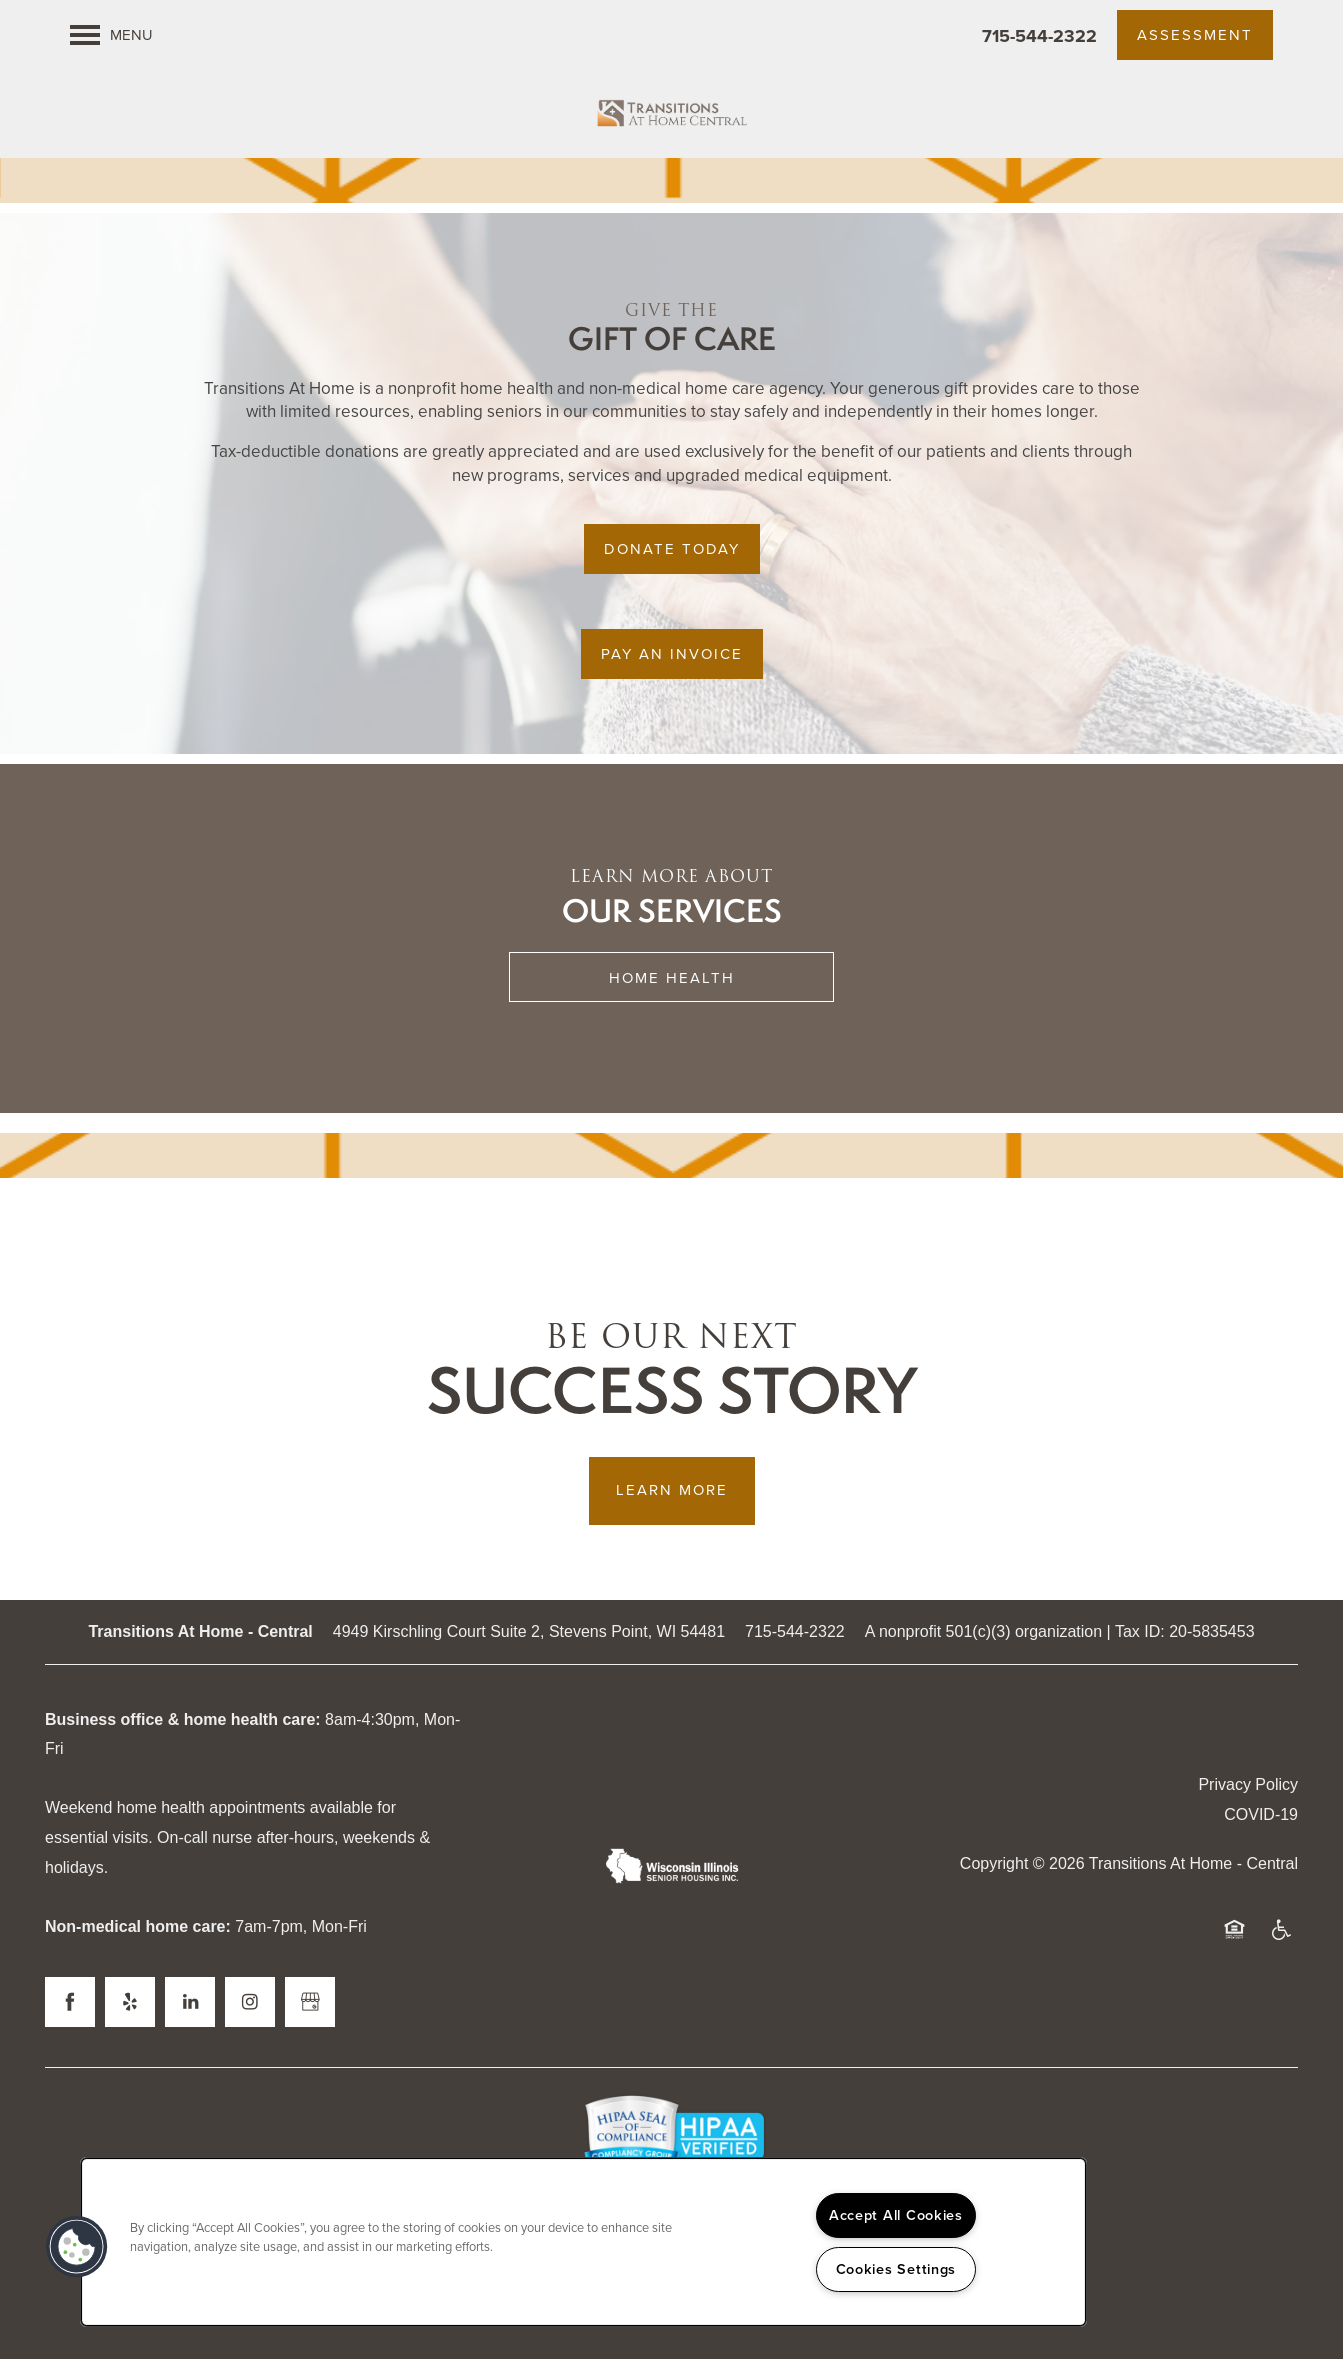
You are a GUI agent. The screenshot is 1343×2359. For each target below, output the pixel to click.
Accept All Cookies (896, 2215)
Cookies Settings (896, 2269)
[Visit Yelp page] (130, 2002)
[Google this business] (310, 2002)
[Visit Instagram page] (250, 2002)
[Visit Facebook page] (70, 2002)
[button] (1195, 35)
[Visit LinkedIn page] (190, 2002)
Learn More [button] (672, 1490)
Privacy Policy (1248, 1784)
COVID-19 (1261, 1814)
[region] (583, 2242)
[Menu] (111, 35)
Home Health (672, 978)
